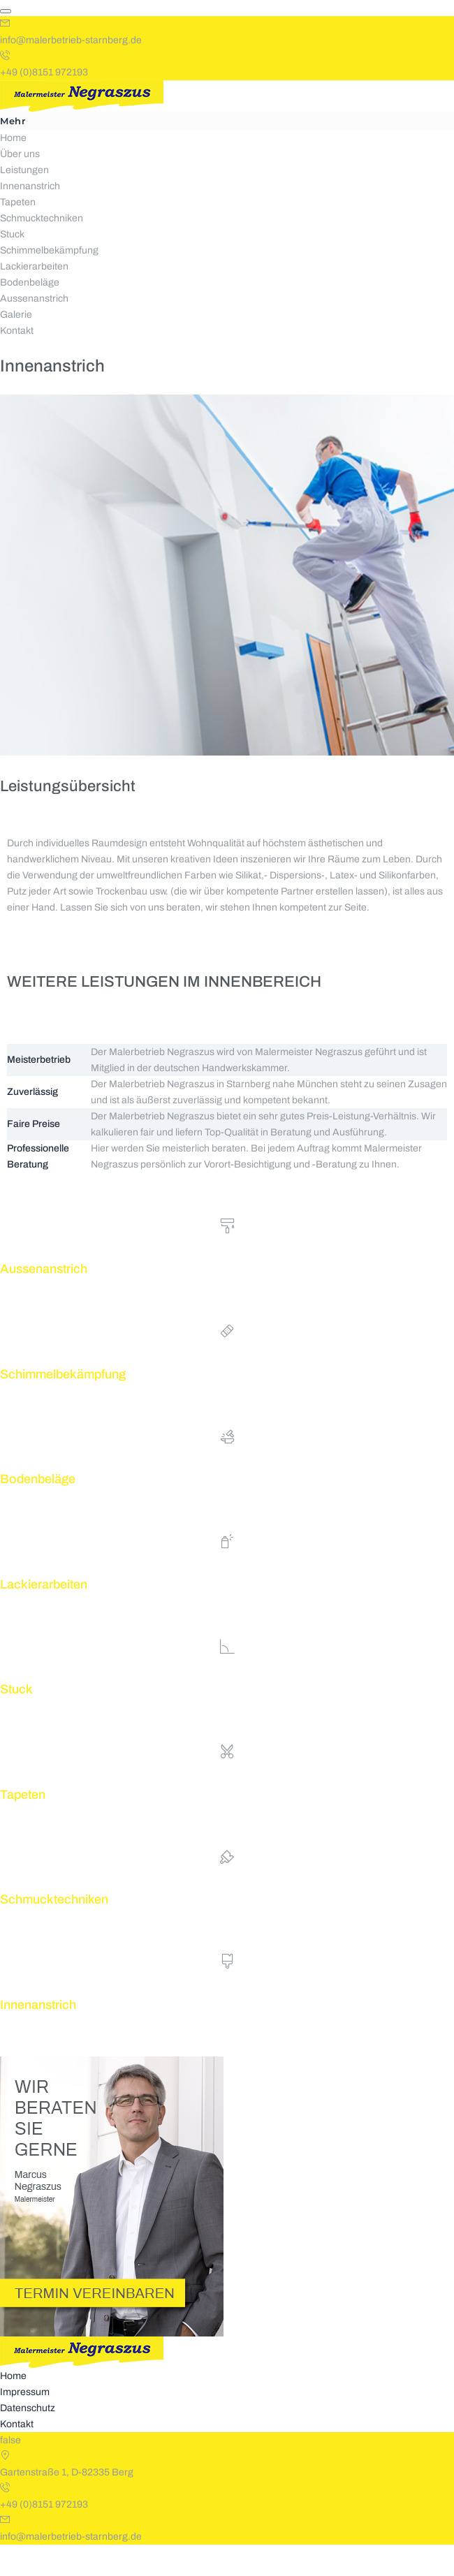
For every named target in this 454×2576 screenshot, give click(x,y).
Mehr (12, 152)
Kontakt (17, 362)
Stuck (12, 265)
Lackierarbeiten (34, 298)
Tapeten (18, 233)
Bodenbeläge (29, 314)
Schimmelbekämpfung (49, 282)
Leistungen (24, 201)
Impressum (25, 2423)
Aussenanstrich (34, 330)
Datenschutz (27, 2439)
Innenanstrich (30, 217)
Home (13, 169)
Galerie (16, 346)
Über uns (20, 185)
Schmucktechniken (41, 249)
